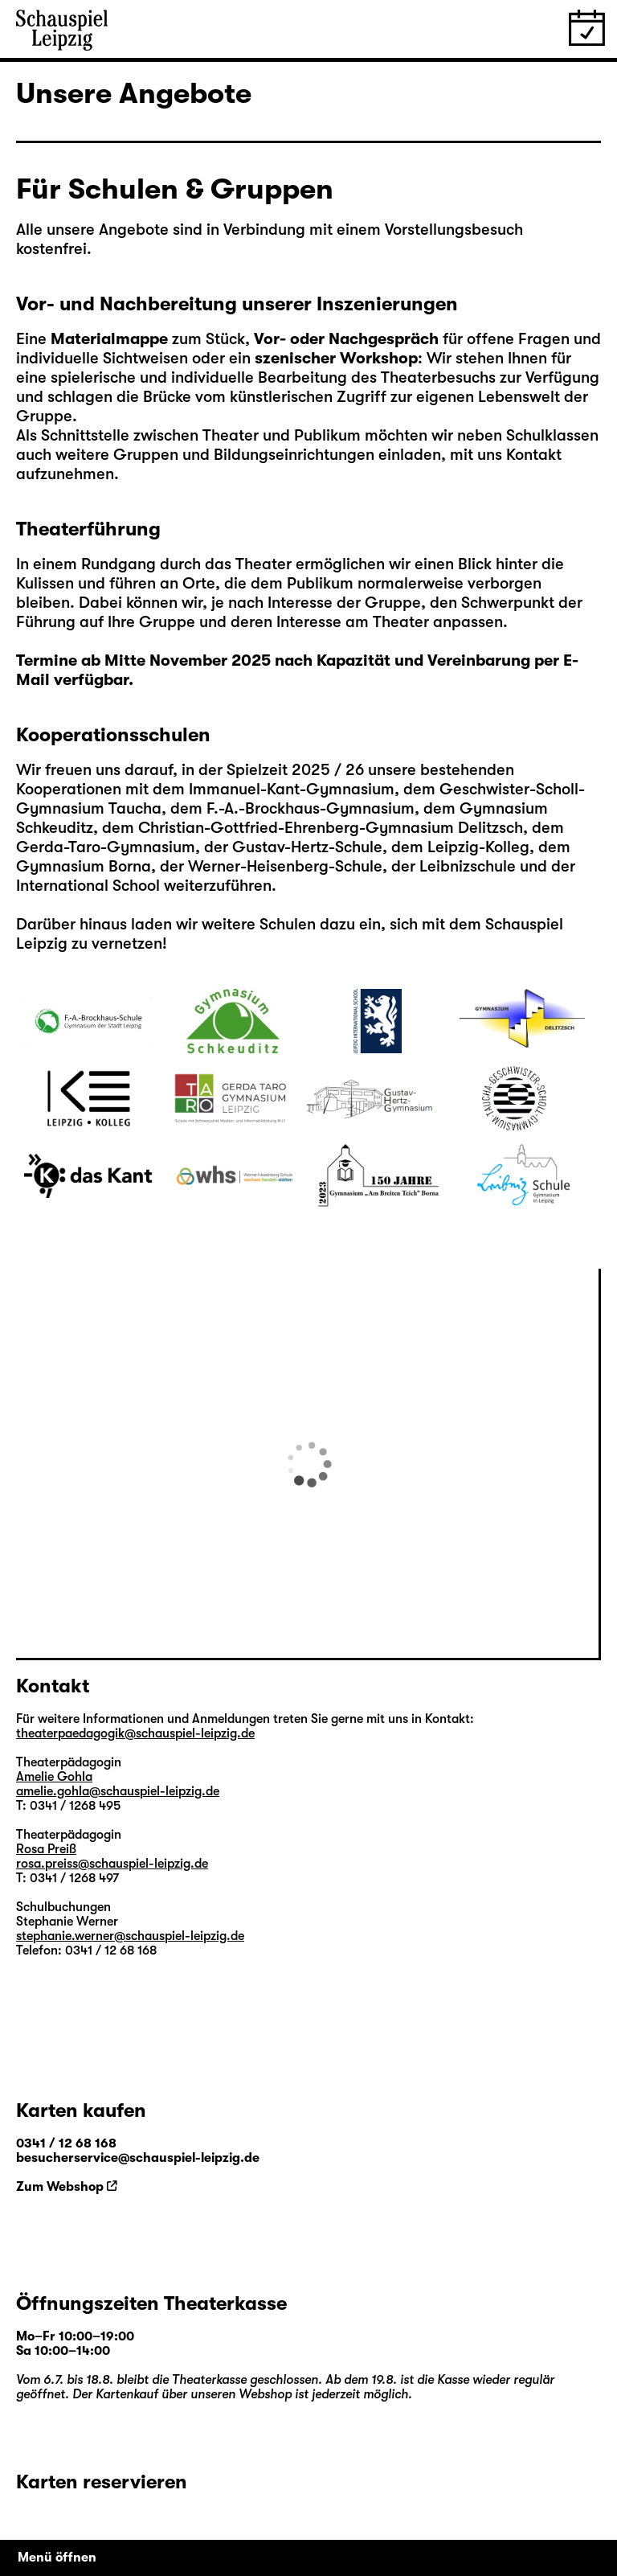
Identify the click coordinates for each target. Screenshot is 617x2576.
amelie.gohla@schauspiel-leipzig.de (117, 1791)
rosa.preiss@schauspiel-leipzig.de (112, 1863)
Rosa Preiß (46, 1849)
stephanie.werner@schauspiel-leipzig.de (130, 1936)
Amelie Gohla (54, 1777)
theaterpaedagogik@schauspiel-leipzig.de (135, 1733)
